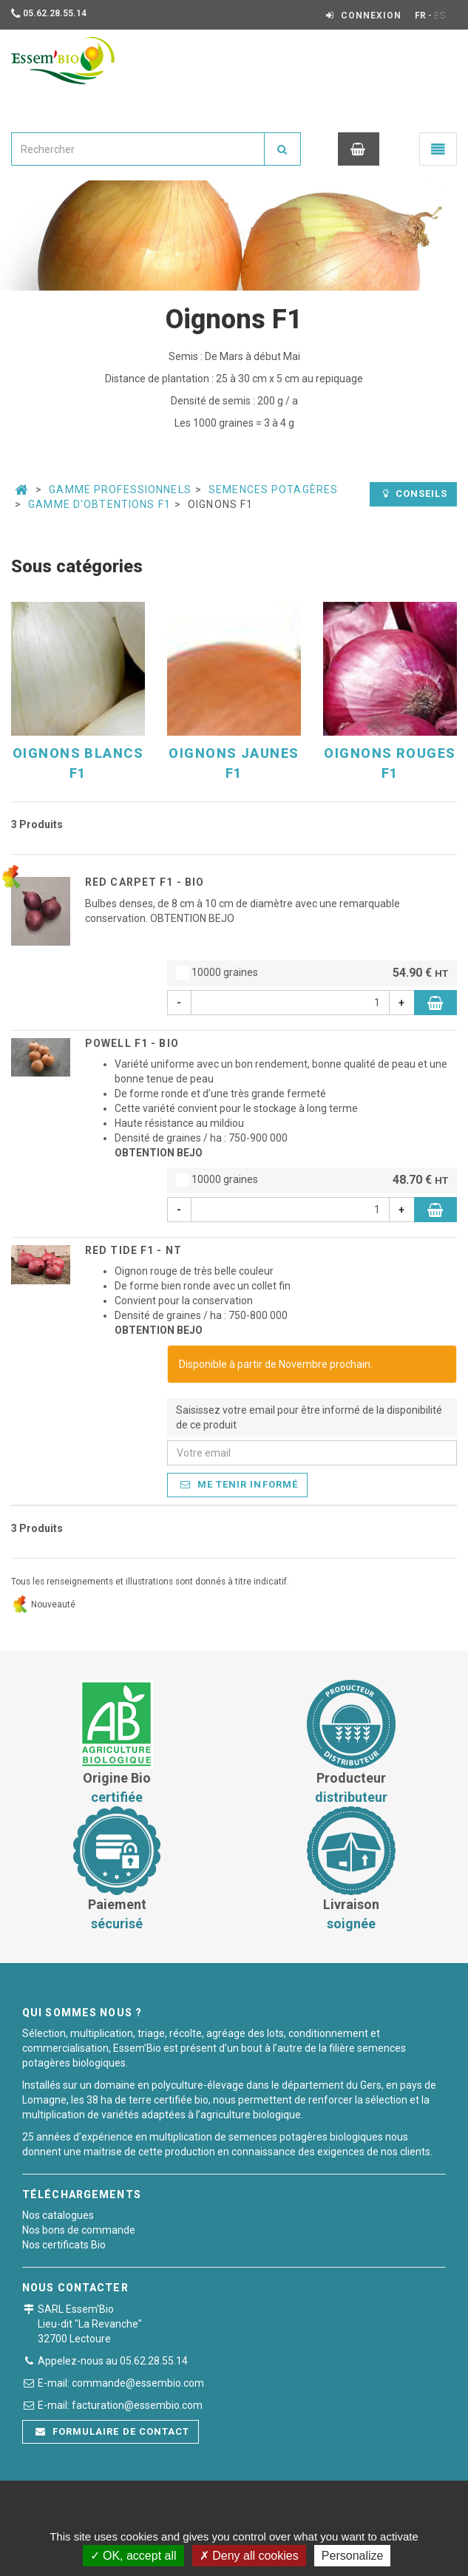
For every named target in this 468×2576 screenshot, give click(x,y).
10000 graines (312, 973)
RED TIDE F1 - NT (133, 1250)
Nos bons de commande (78, 2230)
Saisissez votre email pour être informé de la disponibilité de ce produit (309, 1417)
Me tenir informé (239, 1484)
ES (440, 15)
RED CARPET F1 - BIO (144, 882)
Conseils (415, 493)
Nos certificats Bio (64, 2245)
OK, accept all (133, 2555)
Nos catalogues (58, 2215)
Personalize (353, 2555)
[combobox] (138, 149)
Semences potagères (273, 489)
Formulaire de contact (112, 2431)
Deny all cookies (249, 2555)
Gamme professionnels (120, 489)
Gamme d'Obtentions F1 (99, 504)
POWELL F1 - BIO (132, 1043)
